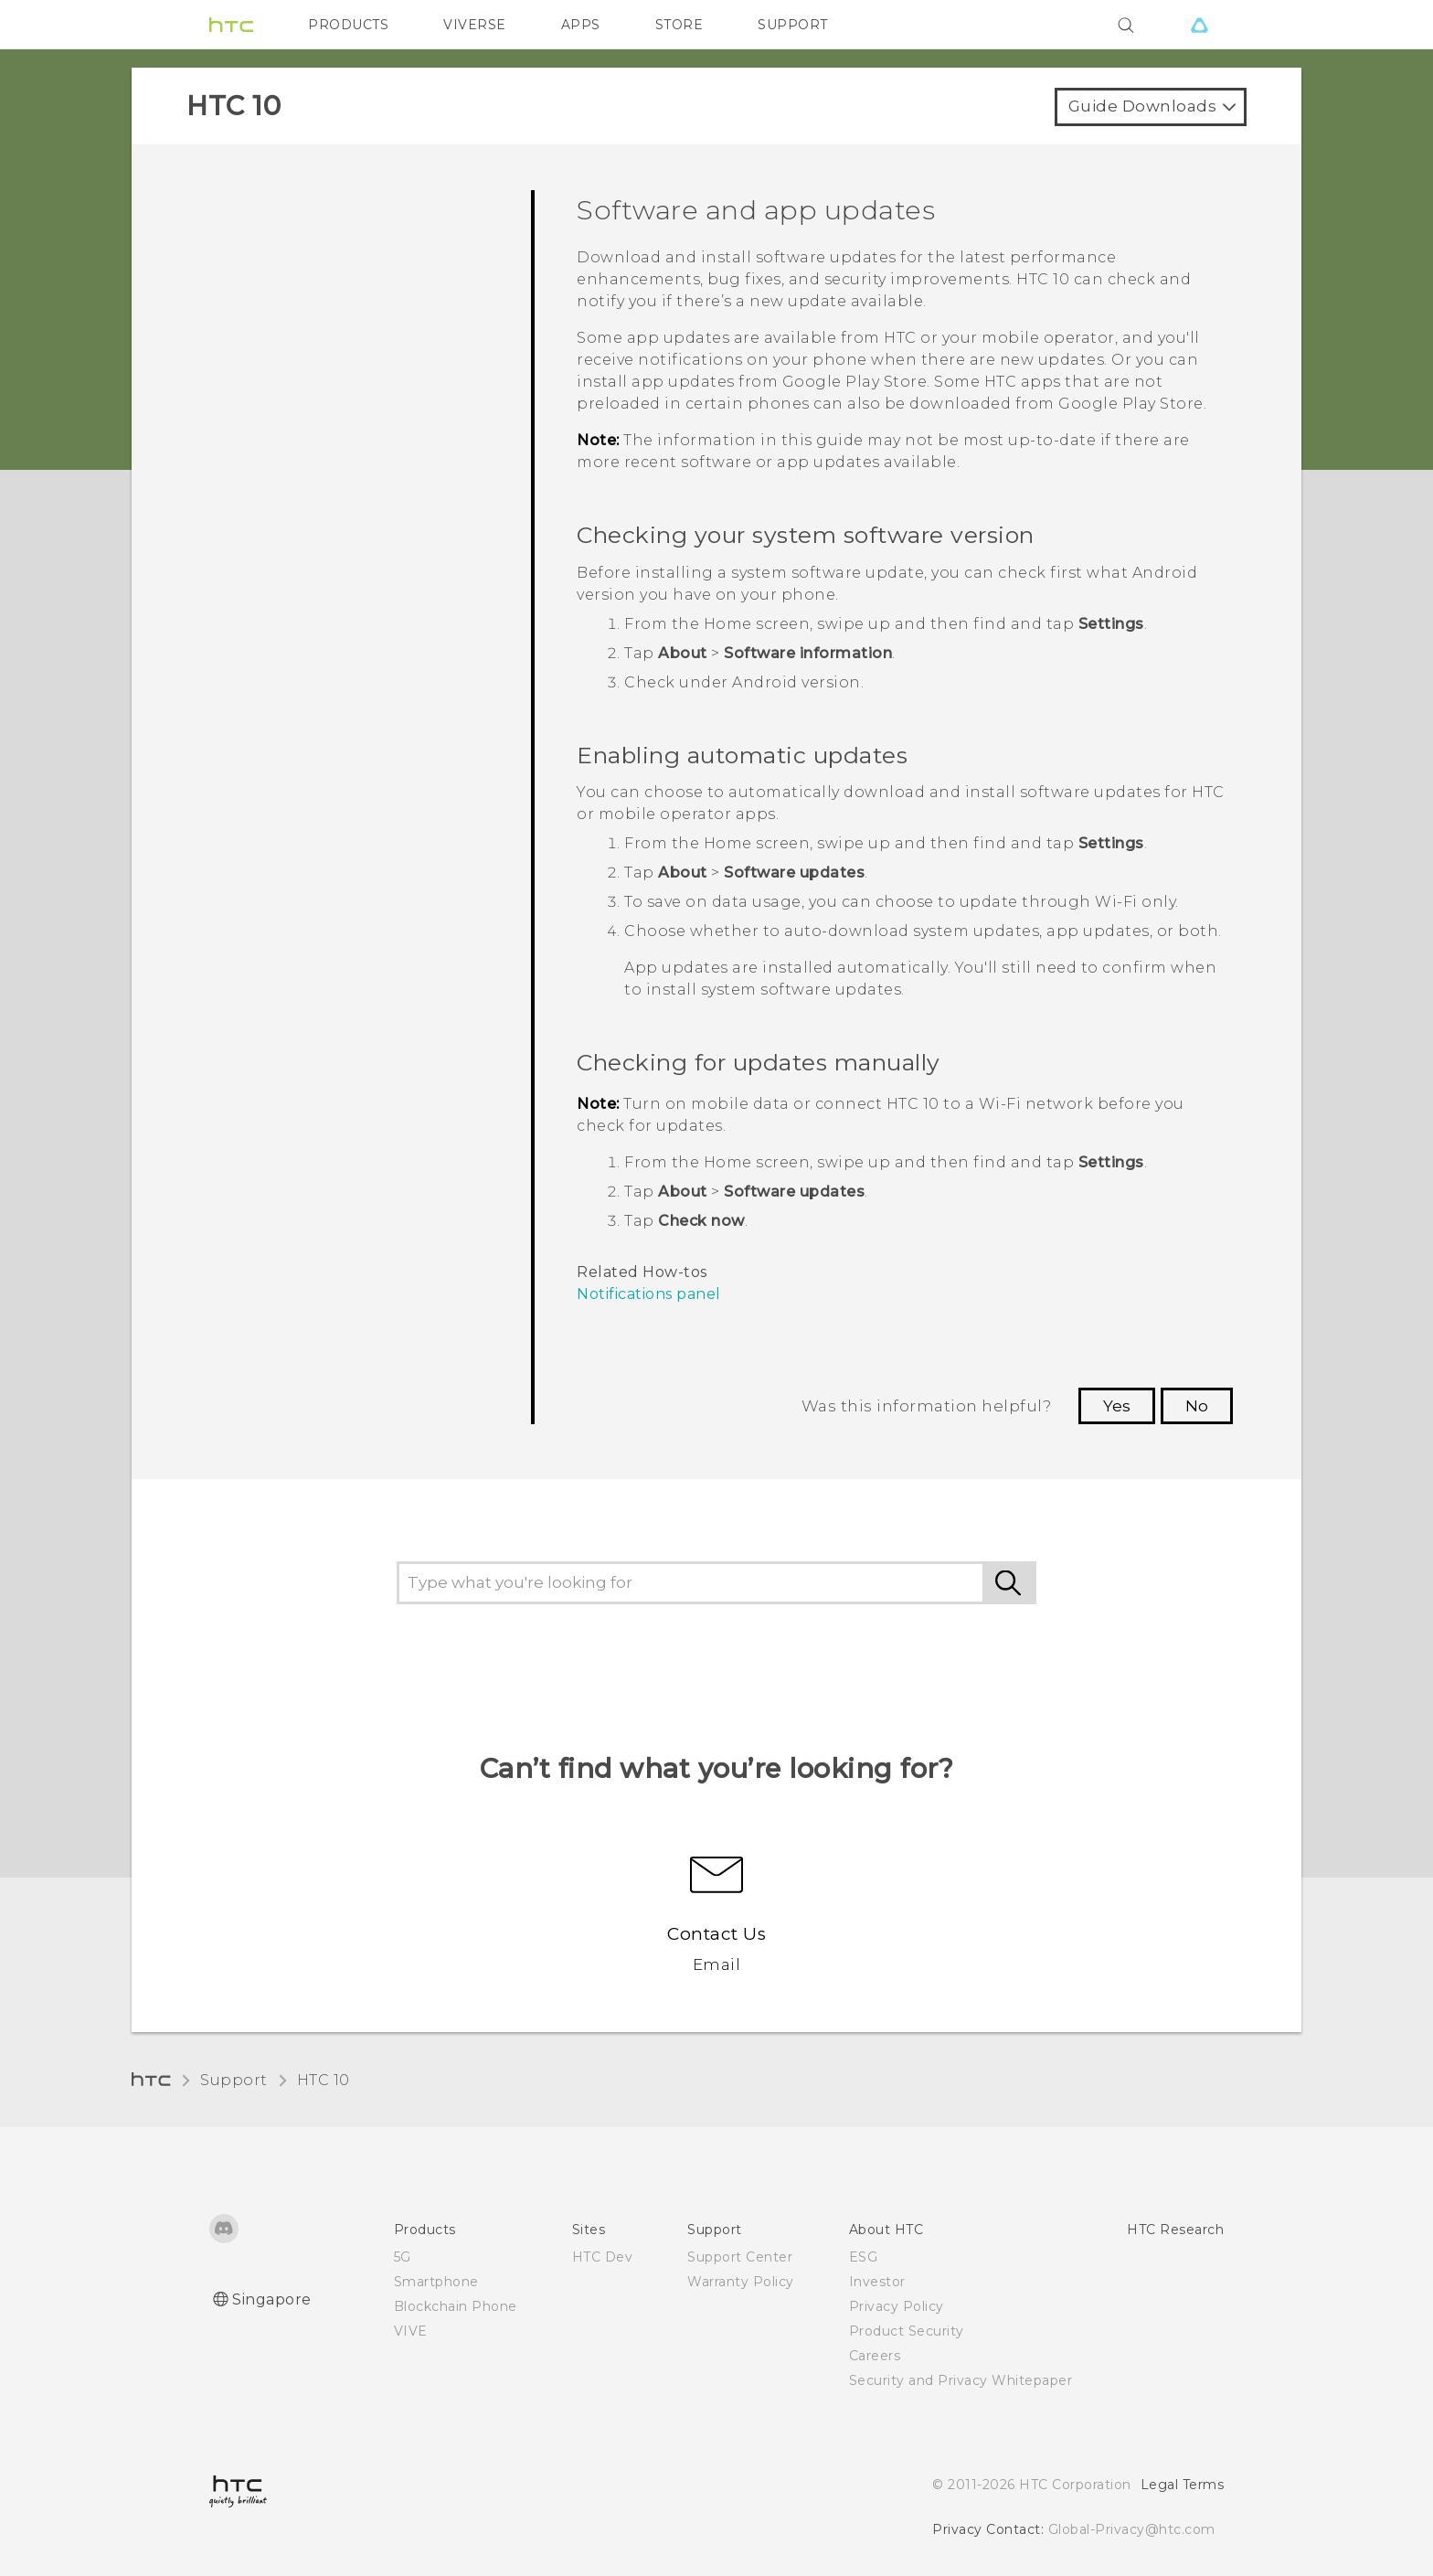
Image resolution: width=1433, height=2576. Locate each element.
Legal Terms (1183, 2484)
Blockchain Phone (455, 2306)
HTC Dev (602, 2257)
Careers (875, 2355)
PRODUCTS (348, 24)
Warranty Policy (740, 2281)
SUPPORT (793, 24)
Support (234, 2080)
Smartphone (436, 2281)
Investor (877, 2281)
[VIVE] (1199, 24)
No (1196, 1406)
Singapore (272, 2299)
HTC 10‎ (323, 2080)
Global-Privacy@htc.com (1131, 2529)
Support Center (739, 2257)
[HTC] (231, 25)
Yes (1116, 1406)
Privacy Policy (896, 2306)
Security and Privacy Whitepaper (961, 2380)
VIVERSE (474, 24)
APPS (580, 24)
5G (402, 2257)
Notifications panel (649, 1294)
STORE (679, 24)
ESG (863, 2257)
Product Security (906, 2331)
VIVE (411, 2331)
